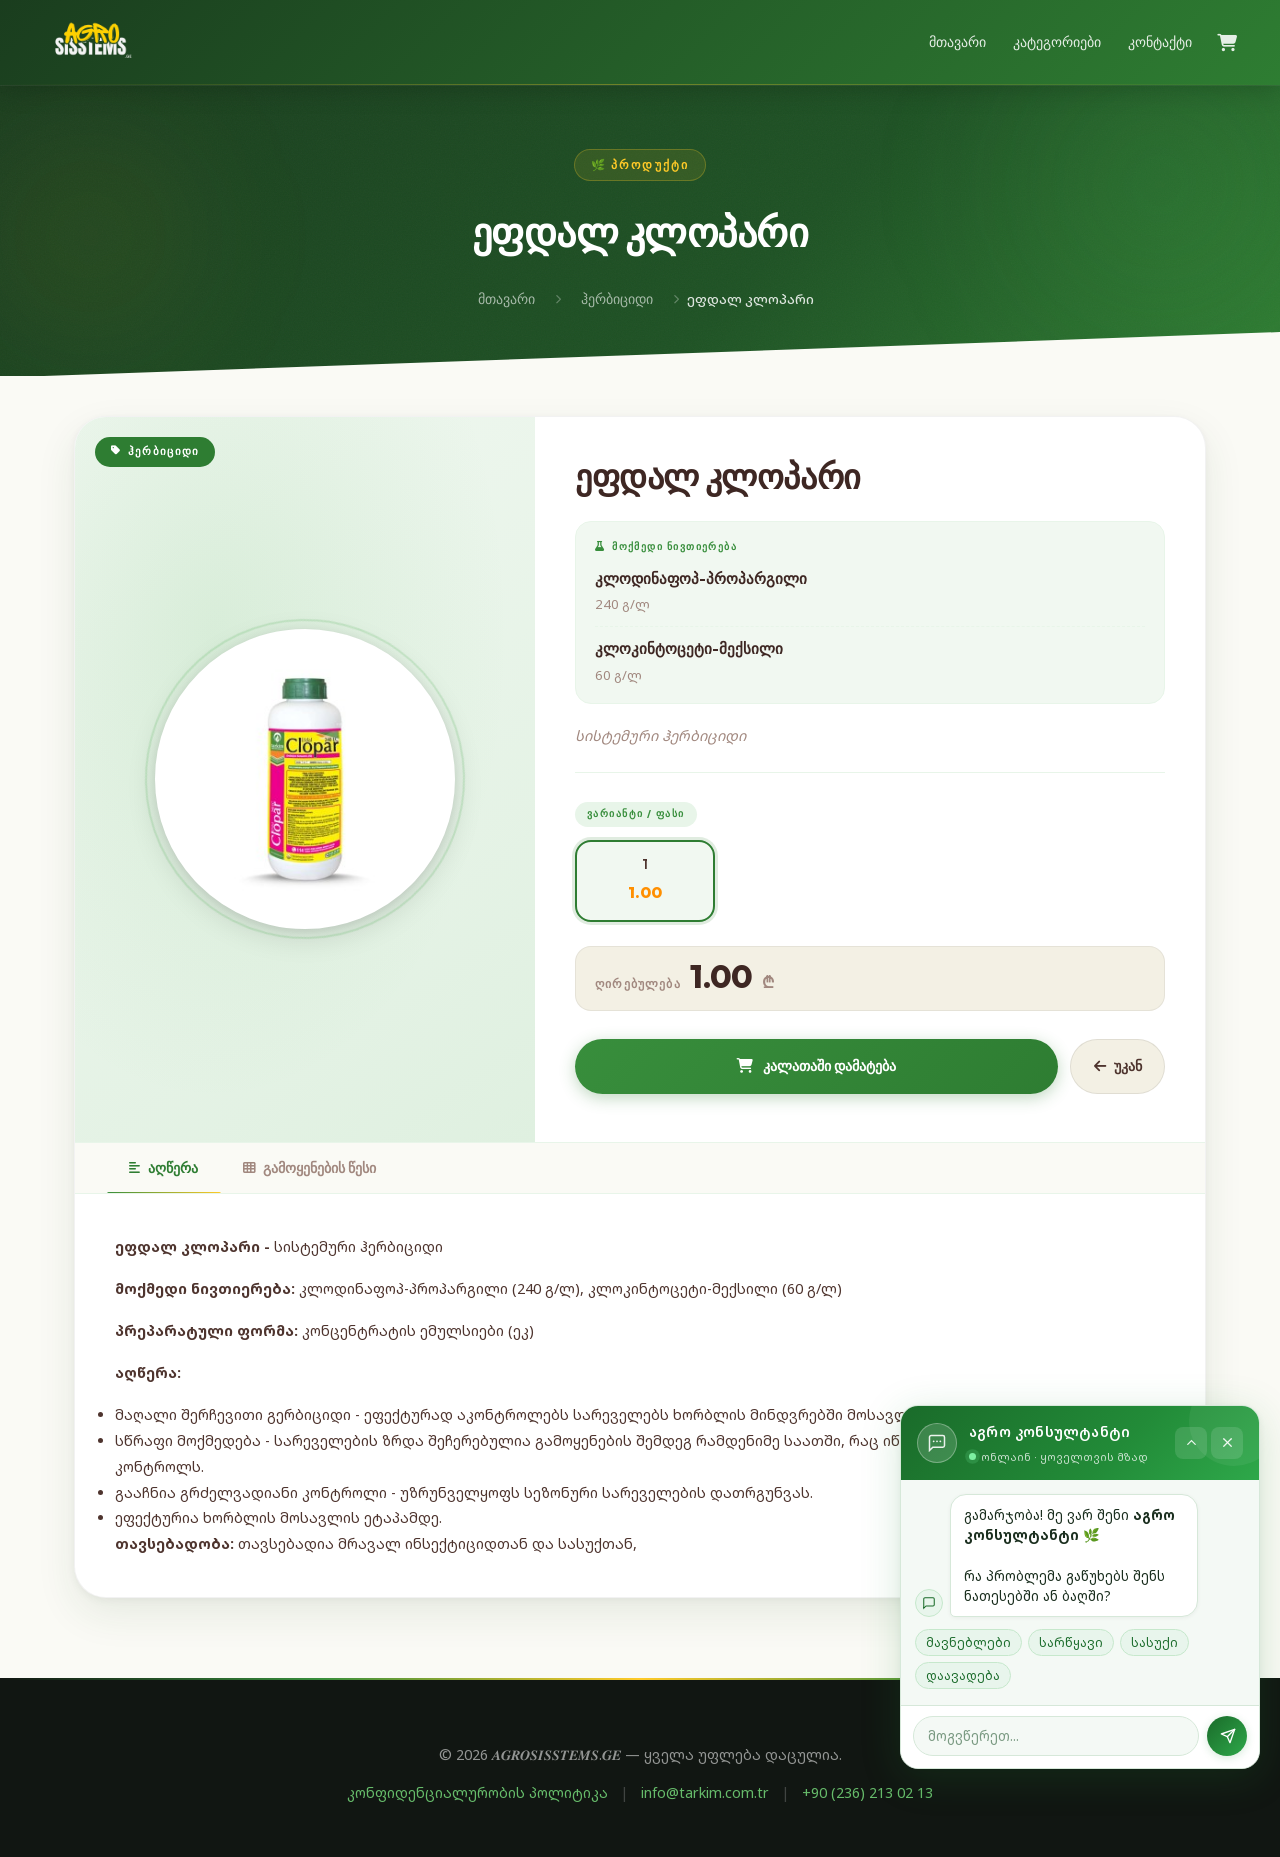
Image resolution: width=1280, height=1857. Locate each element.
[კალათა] (1227, 43)
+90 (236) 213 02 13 (867, 1792)
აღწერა (163, 1168)
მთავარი (957, 42)
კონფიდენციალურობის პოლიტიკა (477, 1792)
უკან (1118, 1066)
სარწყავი (1071, 1642)
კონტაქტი (1160, 42)
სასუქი (1154, 1642)
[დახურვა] (1227, 1443)
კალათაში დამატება (816, 1066)
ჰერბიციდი (617, 299)
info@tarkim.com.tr (705, 1792)
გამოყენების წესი (309, 1168)
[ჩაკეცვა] (1191, 1443)
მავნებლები (968, 1642)
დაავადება (963, 1675)
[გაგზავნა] (1227, 1736)
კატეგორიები (1057, 42)
